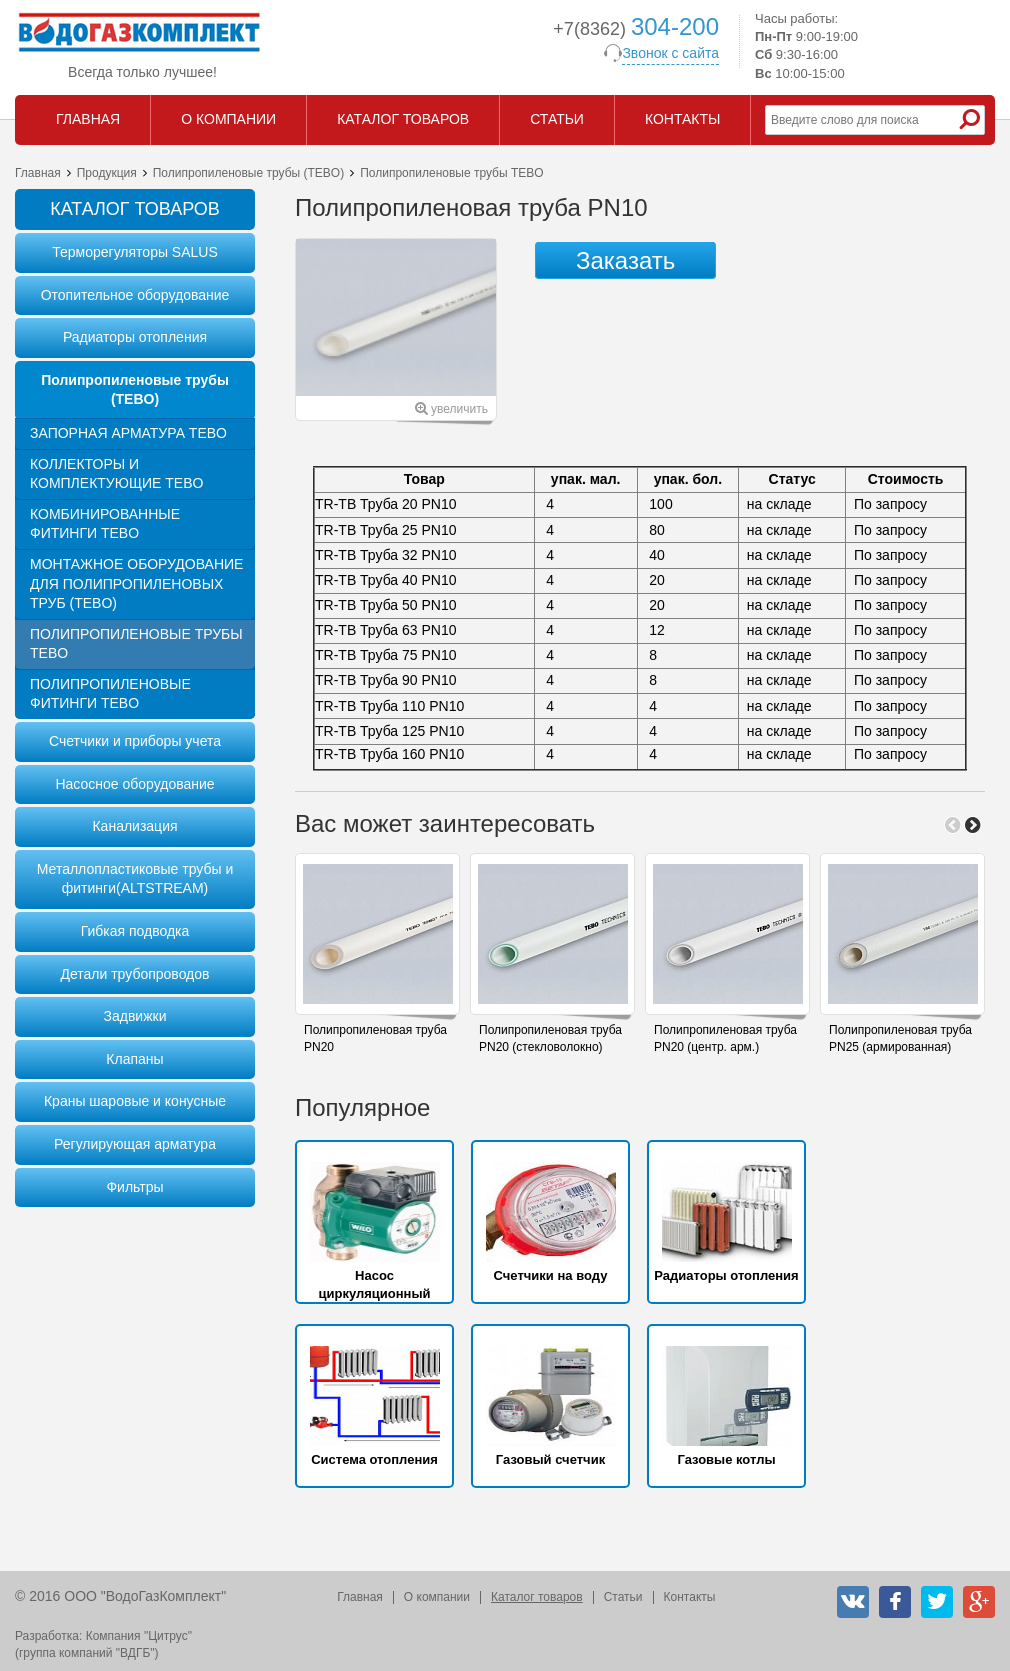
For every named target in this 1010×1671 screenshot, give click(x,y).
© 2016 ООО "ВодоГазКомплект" (120, 1596)
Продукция (107, 173)
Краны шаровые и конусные (135, 1101)
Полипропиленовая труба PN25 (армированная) (900, 1038)
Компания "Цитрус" (139, 1636)
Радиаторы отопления (135, 337)
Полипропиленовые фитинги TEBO (110, 694)
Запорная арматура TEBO (128, 433)
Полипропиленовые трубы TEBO (136, 644)
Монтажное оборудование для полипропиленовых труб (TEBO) (136, 583)
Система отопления (374, 1459)
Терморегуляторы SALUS (135, 252)
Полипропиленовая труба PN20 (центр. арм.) (725, 1038)
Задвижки (135, 1016)
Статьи (623, 1597)
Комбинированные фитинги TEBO (105, 524)
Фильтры (134, 1187)
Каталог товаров (537, 1597)
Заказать (625, 260)
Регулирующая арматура (135, 1144)
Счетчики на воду (551, 1275)
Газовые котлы (726, 1459)
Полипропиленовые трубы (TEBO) (248, 173)
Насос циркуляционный (374, 1284)
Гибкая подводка (135, 931)
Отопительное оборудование (135, 295)
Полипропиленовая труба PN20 (375, 1038)
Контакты (690, 1597)
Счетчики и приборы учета (135, 741)
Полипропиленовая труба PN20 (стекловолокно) (550, 1038)
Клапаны (134, 1059)
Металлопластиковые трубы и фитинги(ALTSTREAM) (135, 879)
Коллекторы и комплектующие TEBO (116, 474)
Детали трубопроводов (134, 974)
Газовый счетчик (550, 1459)
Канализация (134, 826)
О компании (437, 1597)
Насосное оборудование (134, 784)
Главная (38, 173)
